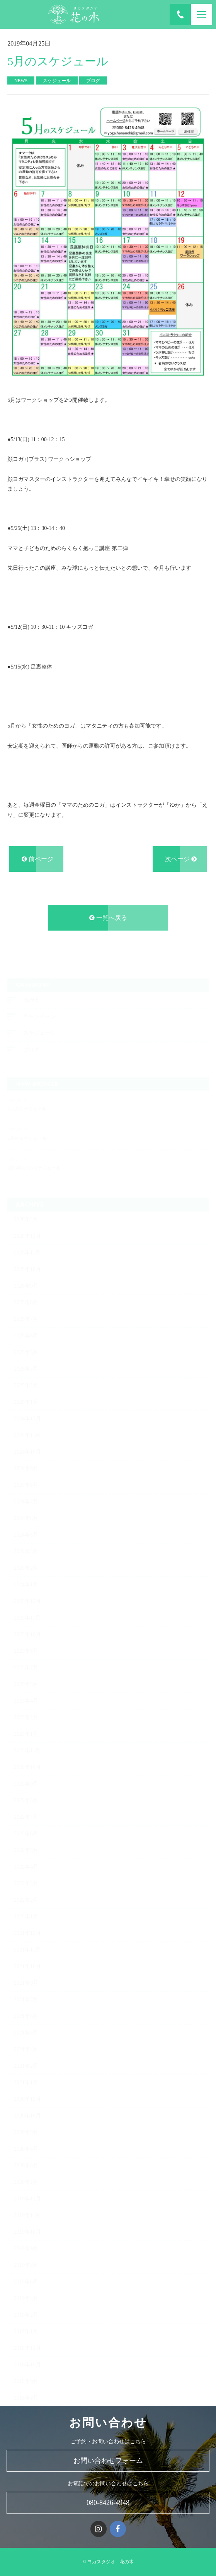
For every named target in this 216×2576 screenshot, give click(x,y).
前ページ (37, 861)
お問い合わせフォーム (108, 2460)
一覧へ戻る (108, 919)
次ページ (181, 861)
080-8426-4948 (108, 2503)
